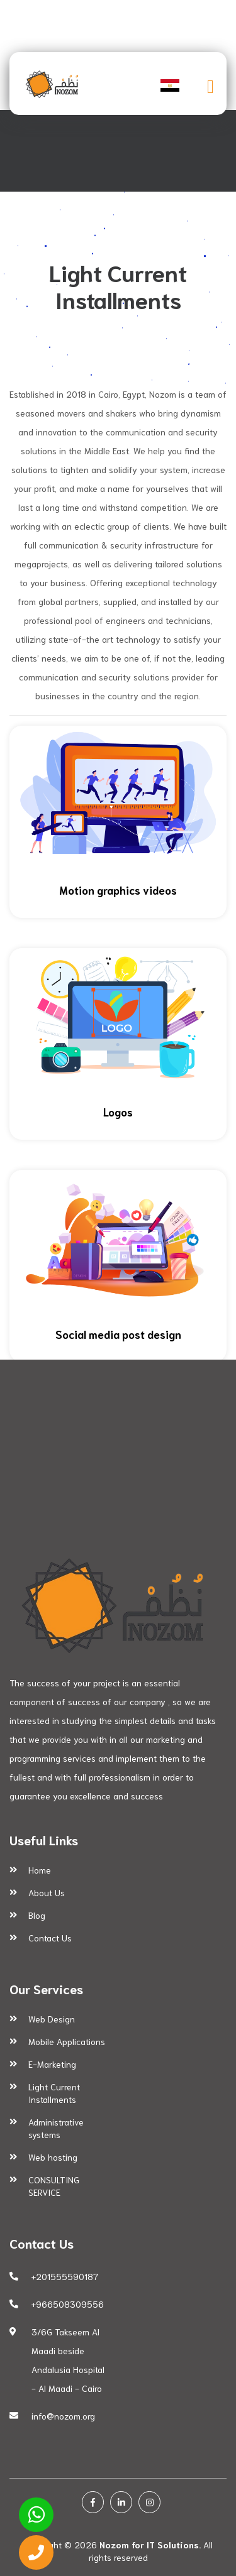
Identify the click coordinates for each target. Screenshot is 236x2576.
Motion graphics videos (118, 890)
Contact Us (50, 1937)
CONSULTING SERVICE (53, 2186)
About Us (46, 1892)
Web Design (51, 2018)
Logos (118, 1111)
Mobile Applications (66, 2041)
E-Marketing (52, 2064)
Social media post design (118, 1334)
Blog (36, 1915)
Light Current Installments (54, 2093)
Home (39, 1869)
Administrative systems (56, 2128)
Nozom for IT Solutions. (150, 2544)
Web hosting (52, 2157)
